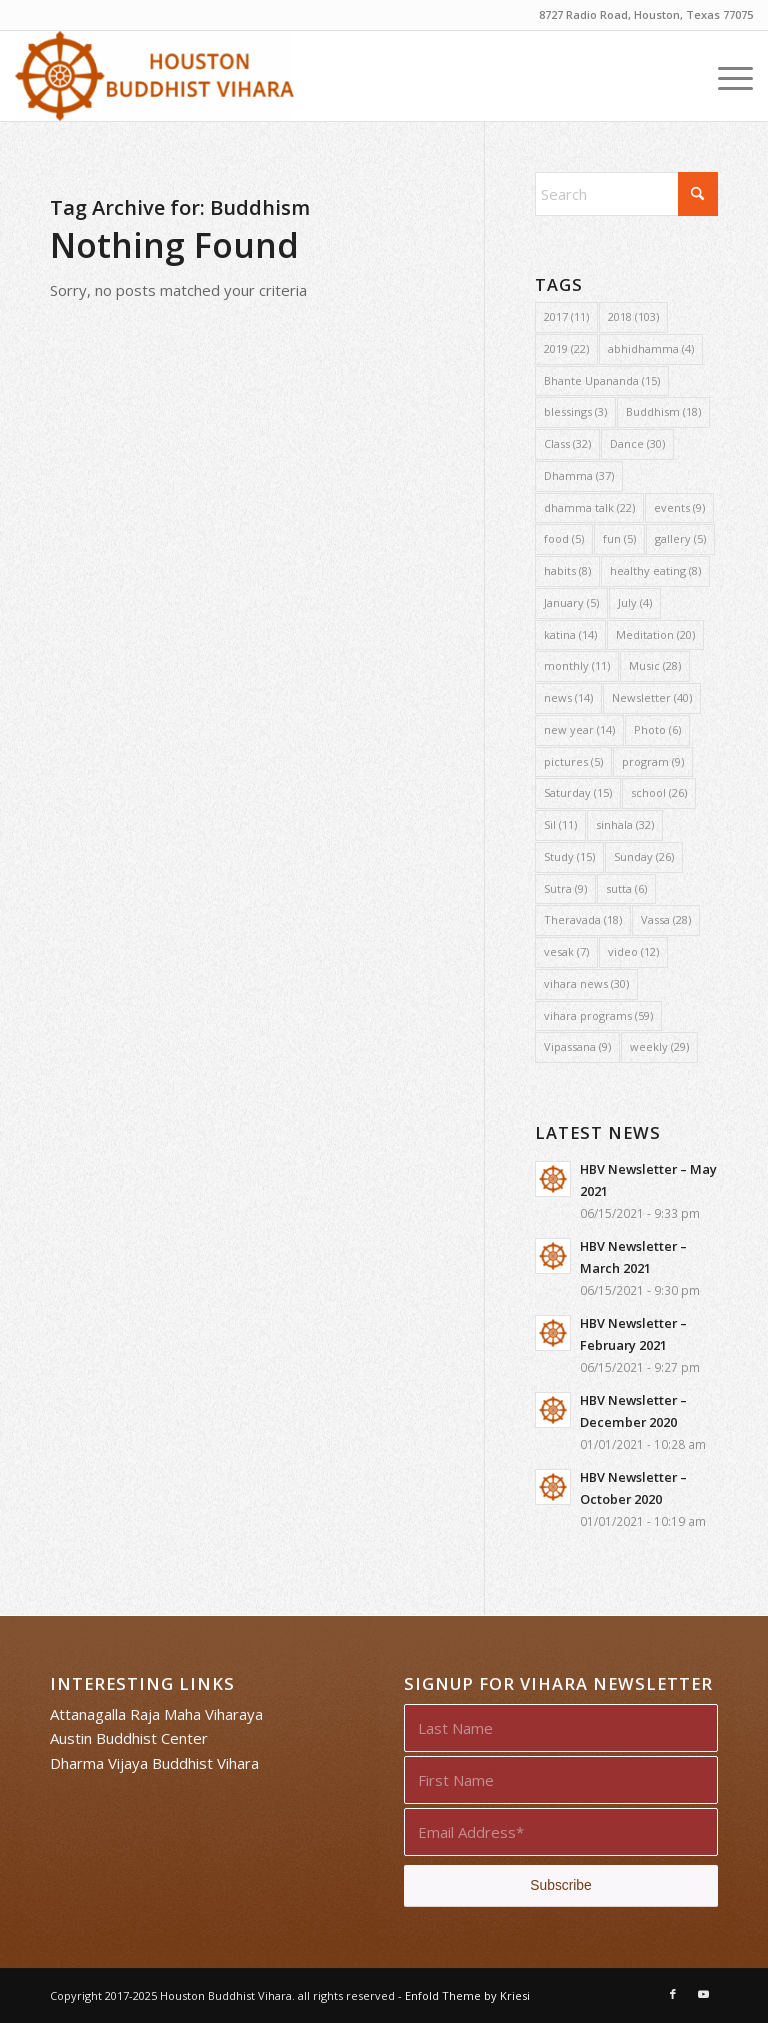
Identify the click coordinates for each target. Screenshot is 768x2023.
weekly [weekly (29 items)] (659, 1046)
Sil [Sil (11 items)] (560, 824)
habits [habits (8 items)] (567, 570)
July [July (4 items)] (635, 602)
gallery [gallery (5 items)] (680, 538)
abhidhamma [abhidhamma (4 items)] (651, 348)
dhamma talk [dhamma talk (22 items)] (589, 507)
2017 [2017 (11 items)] (566, 316)
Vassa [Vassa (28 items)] (666, 919)
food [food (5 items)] (564, 538)
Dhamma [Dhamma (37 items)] (579, 475)
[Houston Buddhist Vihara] (154, 76)
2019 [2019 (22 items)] (566, 348)
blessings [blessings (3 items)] (575, 411)
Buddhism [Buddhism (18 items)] (663, 411)
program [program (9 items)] (653, 761)
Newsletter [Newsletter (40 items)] (652, 697)
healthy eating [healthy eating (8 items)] (655, 570)
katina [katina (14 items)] (570, 634)
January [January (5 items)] (571, 602)
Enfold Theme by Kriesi (467, 1995)
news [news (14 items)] (568, 697)
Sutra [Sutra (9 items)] (565, 888)
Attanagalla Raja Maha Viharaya (156, 1714)
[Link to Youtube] (703, 1994)
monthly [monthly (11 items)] (577, 665)
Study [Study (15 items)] (569, 856)
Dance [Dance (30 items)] (637, 443)
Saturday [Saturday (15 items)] (578, 792)
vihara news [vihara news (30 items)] (586, 983)
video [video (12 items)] (633, 951)
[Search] (626, 194)
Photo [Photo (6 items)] (657, 729)
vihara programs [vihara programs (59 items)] (598, 1015)
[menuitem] (725, 76)
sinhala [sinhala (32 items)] (625, 824)
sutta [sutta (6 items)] (626, 888)
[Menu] (725, 76)
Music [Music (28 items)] (655, 665)
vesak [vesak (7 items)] (566, 951)
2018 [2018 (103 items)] (633, 316)
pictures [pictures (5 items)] (573, 761)
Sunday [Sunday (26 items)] (644, 856)
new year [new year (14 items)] (579, 729)
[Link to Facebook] (673, 1994)
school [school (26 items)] (659, 792)
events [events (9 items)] (679, 507)
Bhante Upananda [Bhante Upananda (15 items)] (602, 380)
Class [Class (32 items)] (567, 443)
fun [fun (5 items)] (619, 538)
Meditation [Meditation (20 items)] (655, 634)
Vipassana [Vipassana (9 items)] (577, 1046)
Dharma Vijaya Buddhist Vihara (154, 1763)
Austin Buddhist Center (129, 1738)
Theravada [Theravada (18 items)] (583, 919)
